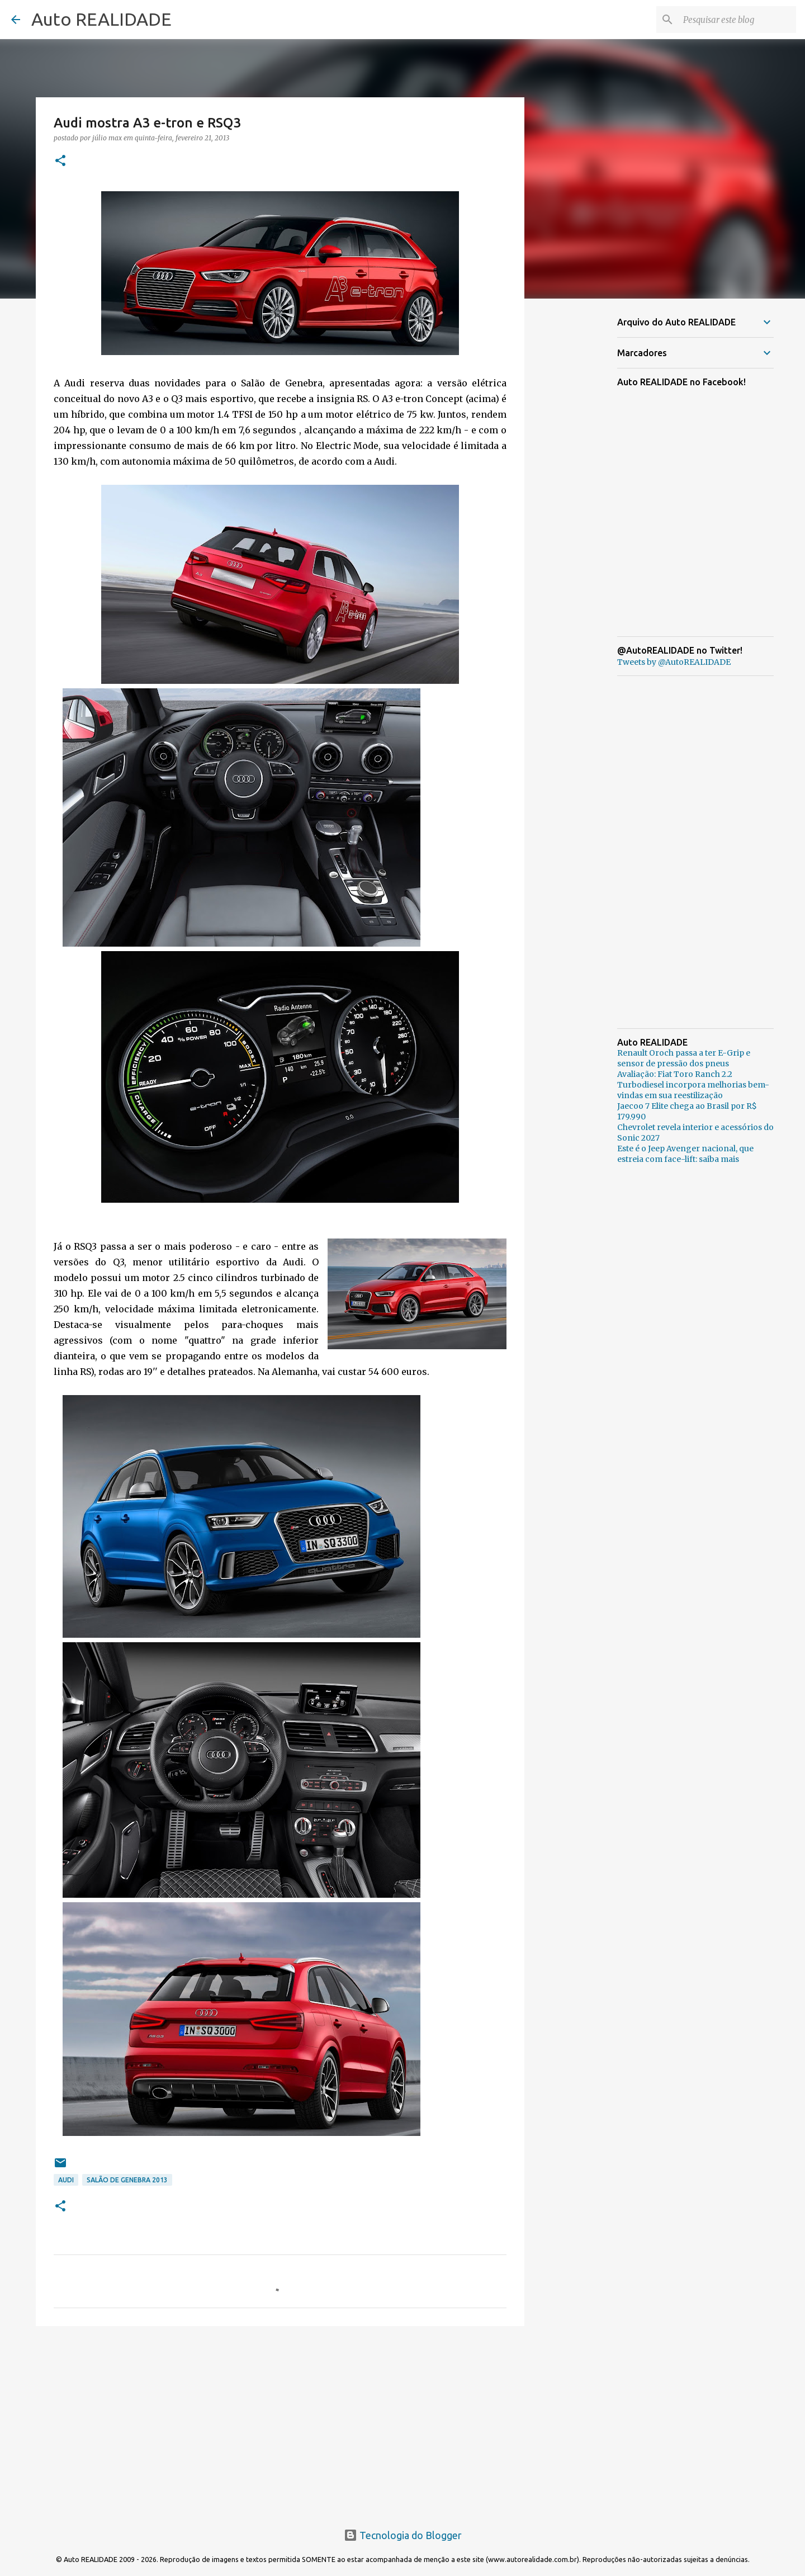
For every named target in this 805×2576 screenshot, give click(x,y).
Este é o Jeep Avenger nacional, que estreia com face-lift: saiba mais (685, 1153)
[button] (60, 161)
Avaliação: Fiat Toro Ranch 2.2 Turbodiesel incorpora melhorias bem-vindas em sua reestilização (693, 1084)
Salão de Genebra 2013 (127, 2179)
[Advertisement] (280, 2421)
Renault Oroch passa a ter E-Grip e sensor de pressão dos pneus (683, 1058)
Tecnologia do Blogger (403, 2535)
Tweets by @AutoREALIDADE (674, 662)
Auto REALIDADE (101, 19)
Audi (66, 2179)
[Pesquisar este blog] (737, 19)
